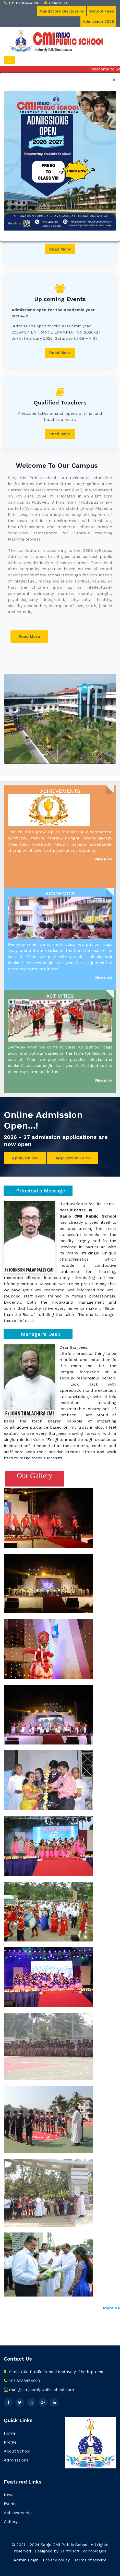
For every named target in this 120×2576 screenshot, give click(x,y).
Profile (10, 2442)
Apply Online (25, 1158)
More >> (103, 859)
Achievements (18, 2512)
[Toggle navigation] (9, 60)
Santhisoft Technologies (83, 2551)
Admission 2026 (98, 21)
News (9, 2494)
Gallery (11, 2521)
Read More (60, 249)
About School (17, 2451)
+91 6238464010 (24, 3)
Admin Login (26, 2560)
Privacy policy (56, 2560)
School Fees (101, 11)
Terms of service (90, 2560)
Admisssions (16, 2460)
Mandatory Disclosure (61, 11)
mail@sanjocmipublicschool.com (39, 2389)
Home (10, 2433)
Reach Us (58, 3)
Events (10, 2503)
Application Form (72, 1158)
